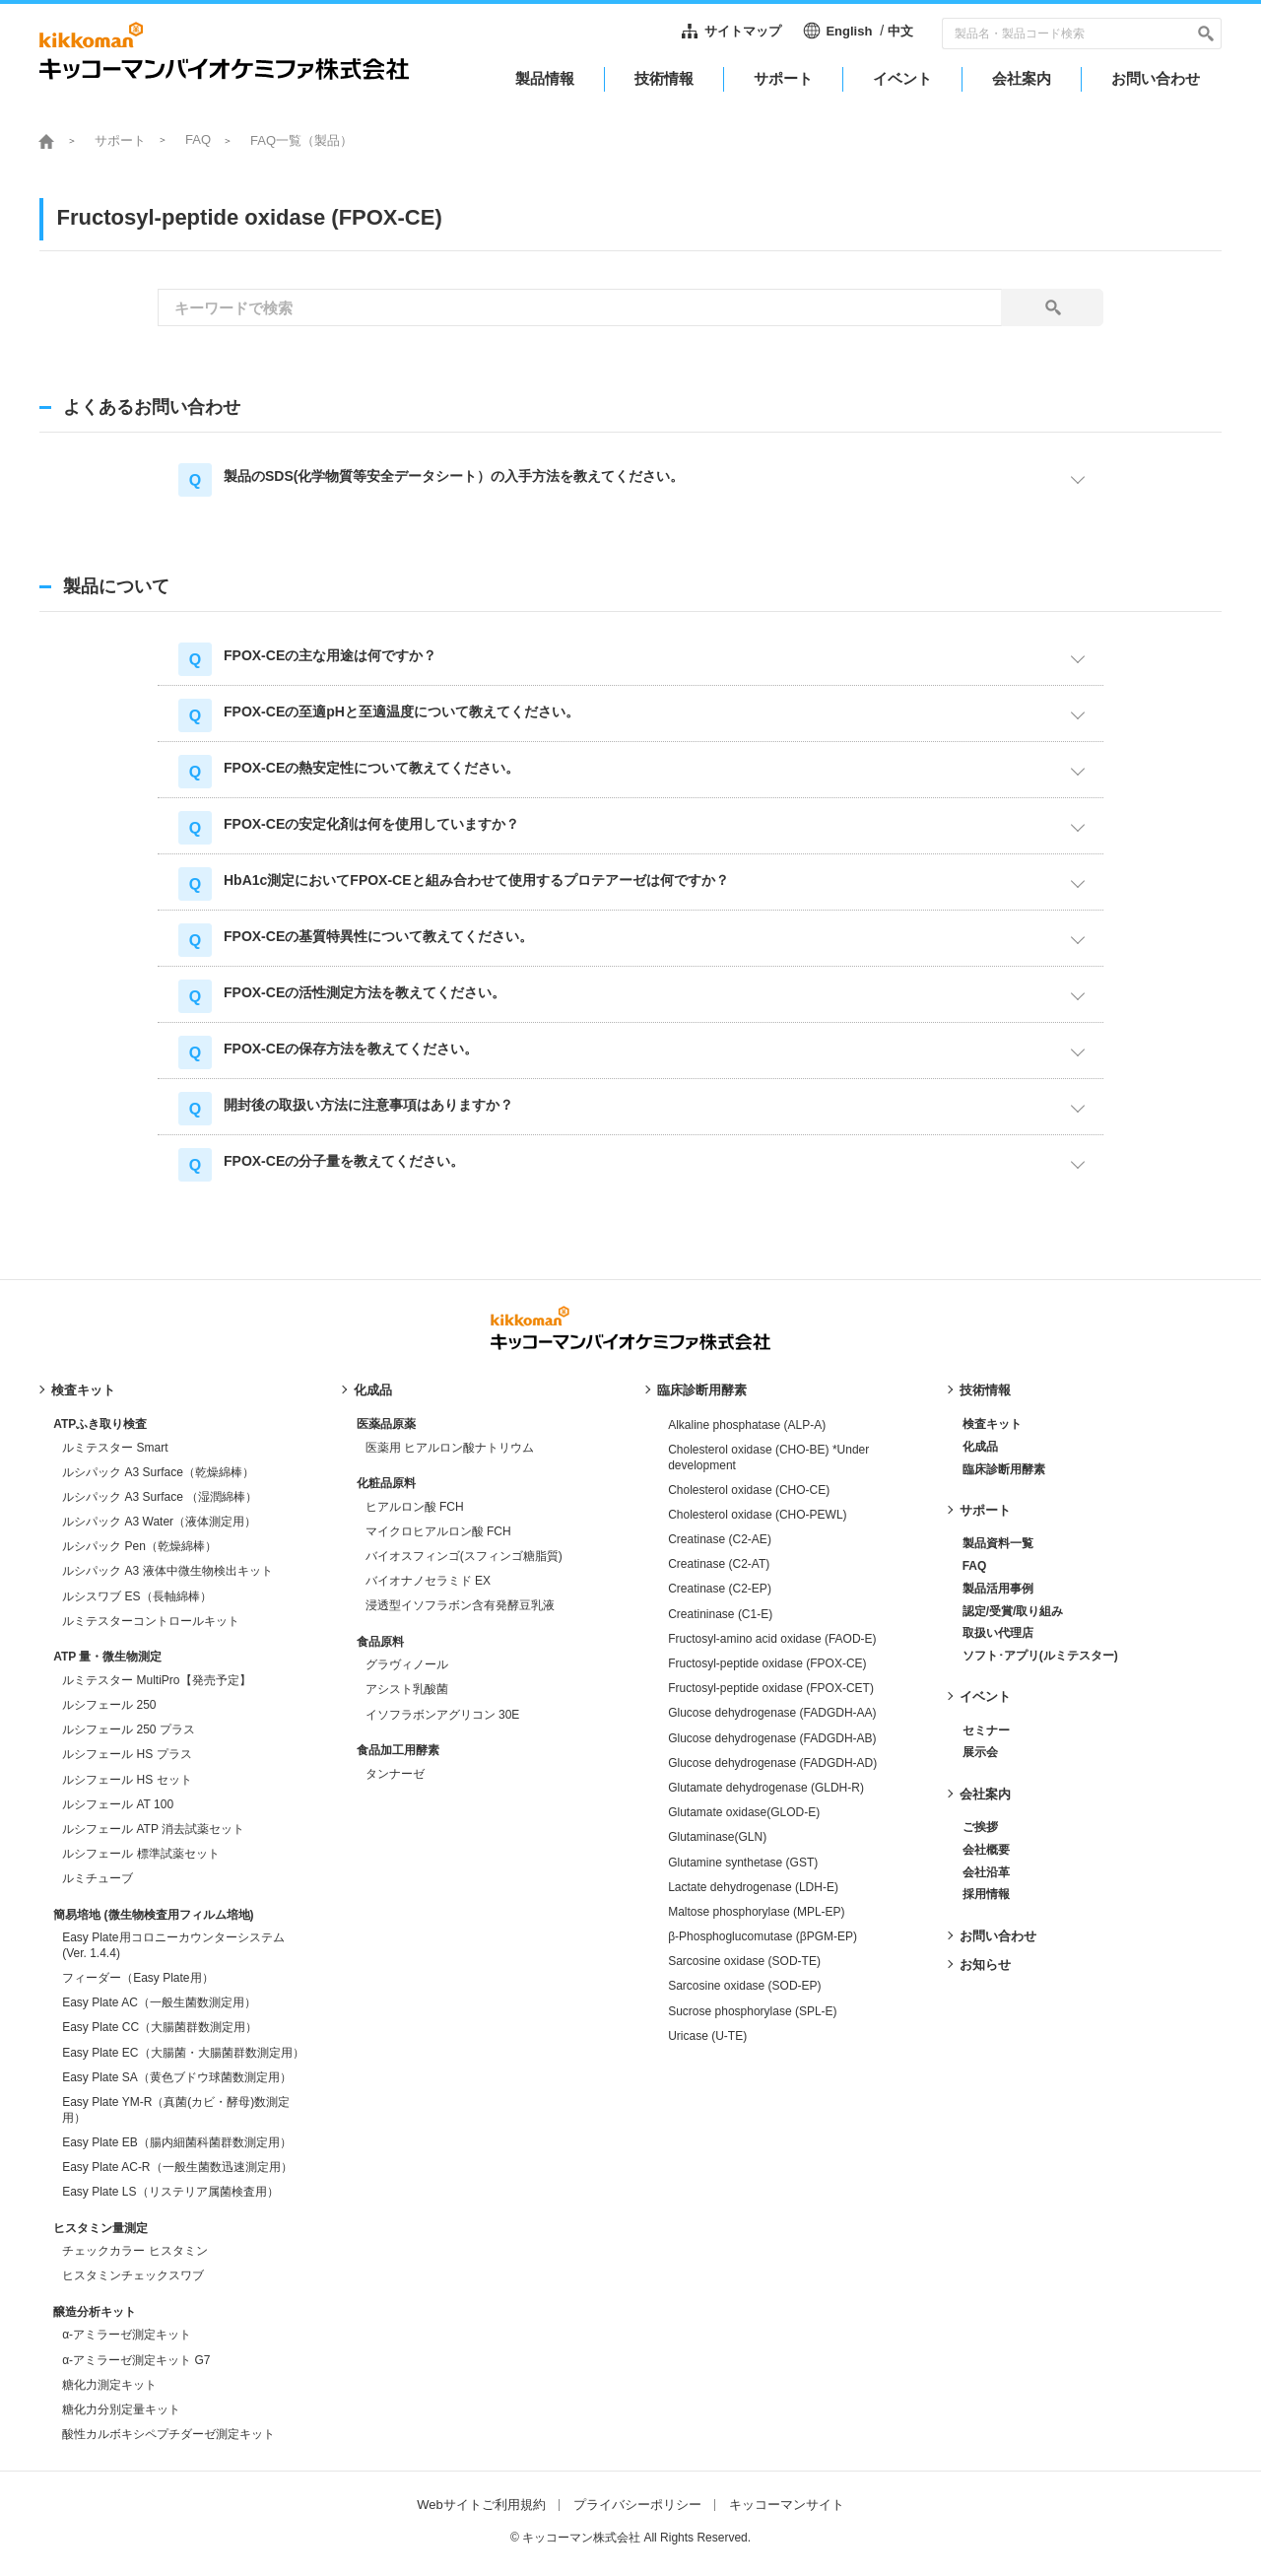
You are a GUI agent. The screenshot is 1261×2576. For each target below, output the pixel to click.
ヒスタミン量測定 (100, 2228)
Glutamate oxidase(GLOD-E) (744, 1812)
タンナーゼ (395, 1774)
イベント (985, 1696)
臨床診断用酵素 (702, 1390)
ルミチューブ (97, 1878)
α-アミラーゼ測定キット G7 (136, 2360)
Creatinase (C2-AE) (719, 1539)
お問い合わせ (998, 1936)
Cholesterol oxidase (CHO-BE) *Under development (768, 1457)
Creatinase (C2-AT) (718, 1564)
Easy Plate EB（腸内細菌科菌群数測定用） (177, 2142)
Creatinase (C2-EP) (719, 1588)
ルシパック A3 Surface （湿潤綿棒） (159, 1497)
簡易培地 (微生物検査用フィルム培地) (153, 1915)
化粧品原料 (386, 1483)
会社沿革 (986, 1872)
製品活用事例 (997, 1588)
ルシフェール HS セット (126, 1780)
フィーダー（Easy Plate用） (137, 1978)
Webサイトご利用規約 (481, 2504)
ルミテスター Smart (114, 1448)
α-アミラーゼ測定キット (126, 2334)
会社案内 (985, 1794)
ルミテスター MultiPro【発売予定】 (156, 1680)
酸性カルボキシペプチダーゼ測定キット (168, 2434)
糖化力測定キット (109, 2385)
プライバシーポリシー (637, 2504)
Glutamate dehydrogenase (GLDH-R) (766, 1788)
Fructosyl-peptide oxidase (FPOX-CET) (771, 1688)
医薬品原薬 (386, 1424)
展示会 (980, 1752)
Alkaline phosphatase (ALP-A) (747, 1425)
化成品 (373, 1390)
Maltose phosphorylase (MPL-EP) (756, 1912)
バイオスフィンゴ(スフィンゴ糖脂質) (464, 1556)
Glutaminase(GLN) (717, 1837)
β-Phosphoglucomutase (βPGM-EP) (762, 1936)
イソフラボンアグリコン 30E (442, 1715)
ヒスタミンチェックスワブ (133, 2275)
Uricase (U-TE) (707, 2036)
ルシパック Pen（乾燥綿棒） (139, 1546)
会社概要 (986, 1850)
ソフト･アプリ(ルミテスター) (1040, 1655)
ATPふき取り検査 (100, 1424)
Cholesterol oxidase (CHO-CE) (749, 1490)
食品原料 (380, 1642)
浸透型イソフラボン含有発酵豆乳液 (460, 1605)
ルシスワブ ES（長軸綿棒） (136, 1596)
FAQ (198, 139)
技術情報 (985, 1390)
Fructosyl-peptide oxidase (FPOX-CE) (767, 1663)
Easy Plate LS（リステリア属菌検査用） (170, 2192)
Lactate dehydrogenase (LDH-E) (753, 1887)
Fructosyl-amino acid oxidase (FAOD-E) (772, 1639)
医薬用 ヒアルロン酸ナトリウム (449, 1448)
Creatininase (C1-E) (720, 1614)
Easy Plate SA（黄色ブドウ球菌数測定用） (177, 2077)
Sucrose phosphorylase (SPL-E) (752, 2011)
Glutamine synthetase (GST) (743, 1862)
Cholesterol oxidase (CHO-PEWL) (757, 1515)
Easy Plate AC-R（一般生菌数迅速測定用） (177, 2167)
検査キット (83, 1390)
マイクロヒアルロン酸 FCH (438, 1531)
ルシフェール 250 (109, 1705)
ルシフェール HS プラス (126, 1754)
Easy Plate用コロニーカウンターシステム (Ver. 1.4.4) (173, 1945)
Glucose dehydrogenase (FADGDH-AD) (772, 1763)
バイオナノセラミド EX (428, 1581)
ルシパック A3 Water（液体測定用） (159, 1521)
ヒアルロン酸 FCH (414, 1507)
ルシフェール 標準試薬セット (140, 1854)
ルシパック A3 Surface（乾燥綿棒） (158, 1472)
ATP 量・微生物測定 (107, 1656)
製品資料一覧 (997, 1543)
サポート (120, 140)
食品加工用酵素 (398, 1750)
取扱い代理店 (997, 1633)
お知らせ (985, 1964)
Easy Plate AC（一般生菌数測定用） (159, 2002)
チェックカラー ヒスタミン (134, 2251)
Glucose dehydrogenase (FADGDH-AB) (772, 1738)
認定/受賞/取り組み (1013, 1611)
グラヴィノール (406, 1664)
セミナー (986, 1730)
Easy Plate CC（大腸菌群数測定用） (159, 2027)
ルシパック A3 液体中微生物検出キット (167, 1571)
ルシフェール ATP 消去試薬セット (153, 1829)
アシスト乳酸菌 (406, 1689)
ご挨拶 (980, 1827)
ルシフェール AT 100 (117, 1804)
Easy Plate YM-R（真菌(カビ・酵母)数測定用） (176, 2110)
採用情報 (986, 1894)
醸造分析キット (94, 2312)
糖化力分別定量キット (121, 2409)
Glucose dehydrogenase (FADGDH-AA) (772, 1713)
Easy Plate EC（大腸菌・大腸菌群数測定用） (182, 2053)
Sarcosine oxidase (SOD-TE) (744, 1961)
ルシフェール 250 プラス (128, 1729)
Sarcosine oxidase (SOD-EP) (744, 1986)
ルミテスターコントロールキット (150, 1621)
